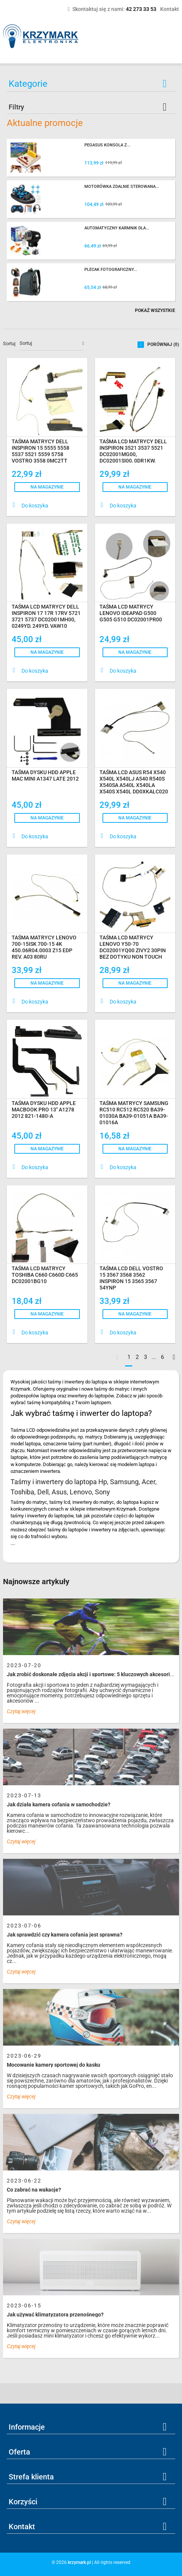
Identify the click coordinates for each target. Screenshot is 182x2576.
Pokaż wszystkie (155, 310)
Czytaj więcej (21, 1711)
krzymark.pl (79, 2562)
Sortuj (9, 343)
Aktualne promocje (45, 123)
